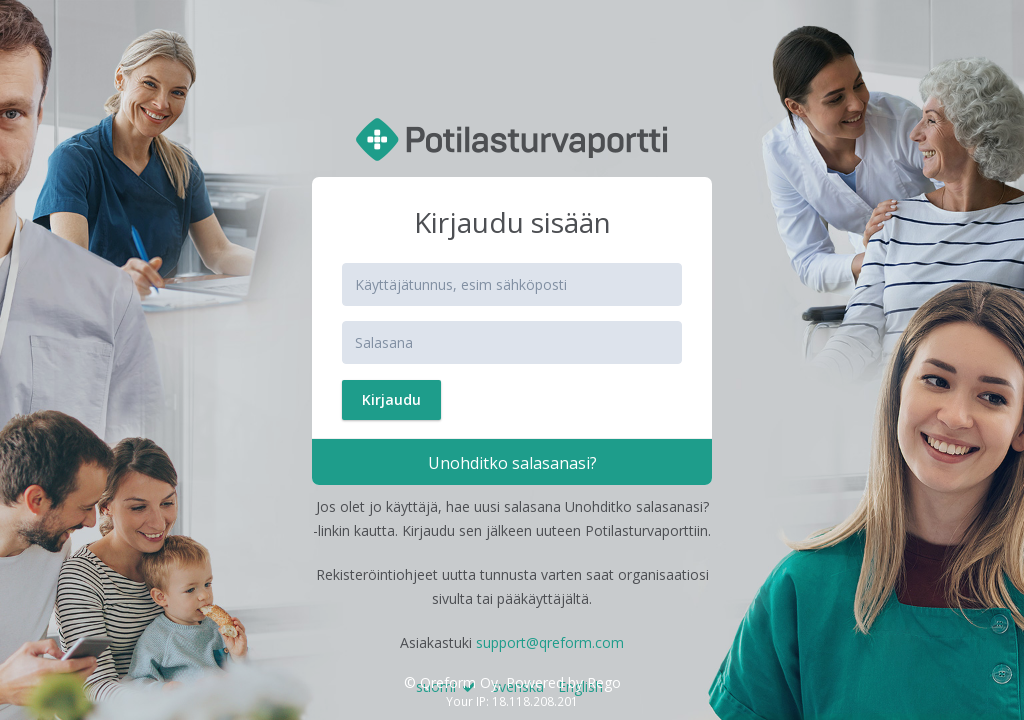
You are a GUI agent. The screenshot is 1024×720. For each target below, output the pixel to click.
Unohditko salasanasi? (512, 463)
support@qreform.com (550, 642)
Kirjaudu (391, 399)
